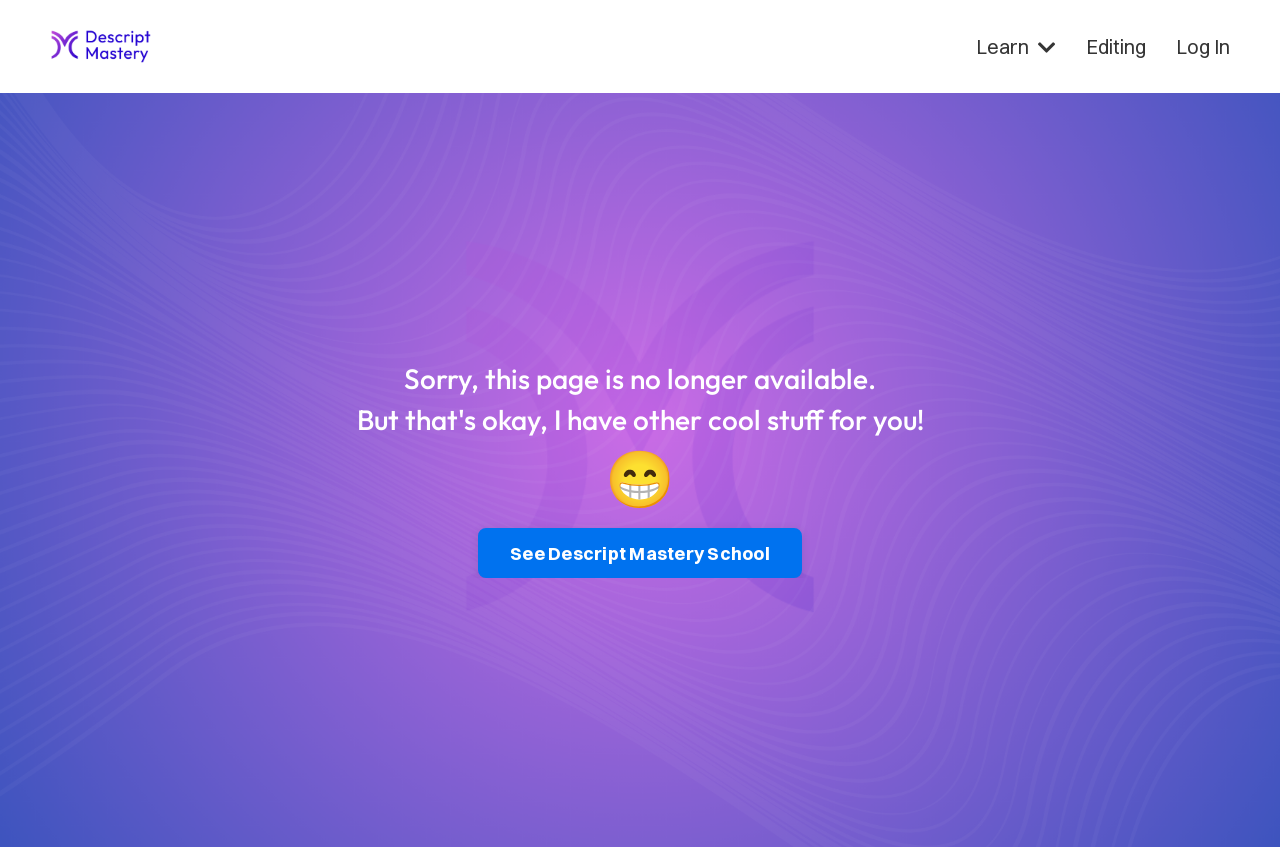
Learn (1016, 46)
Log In (1203, 46)
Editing (1116, 46)
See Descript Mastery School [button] (640, 553)
